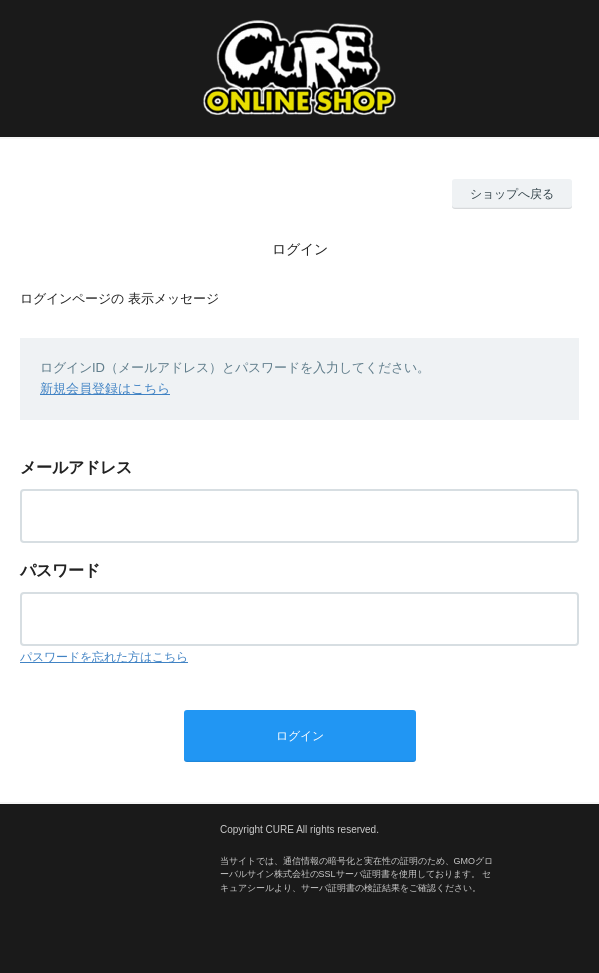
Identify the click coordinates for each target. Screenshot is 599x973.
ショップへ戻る (512, 194)
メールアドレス (76, 467)
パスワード (60, 570)
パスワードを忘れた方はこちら (104, 657)
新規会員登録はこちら (105, 388)
